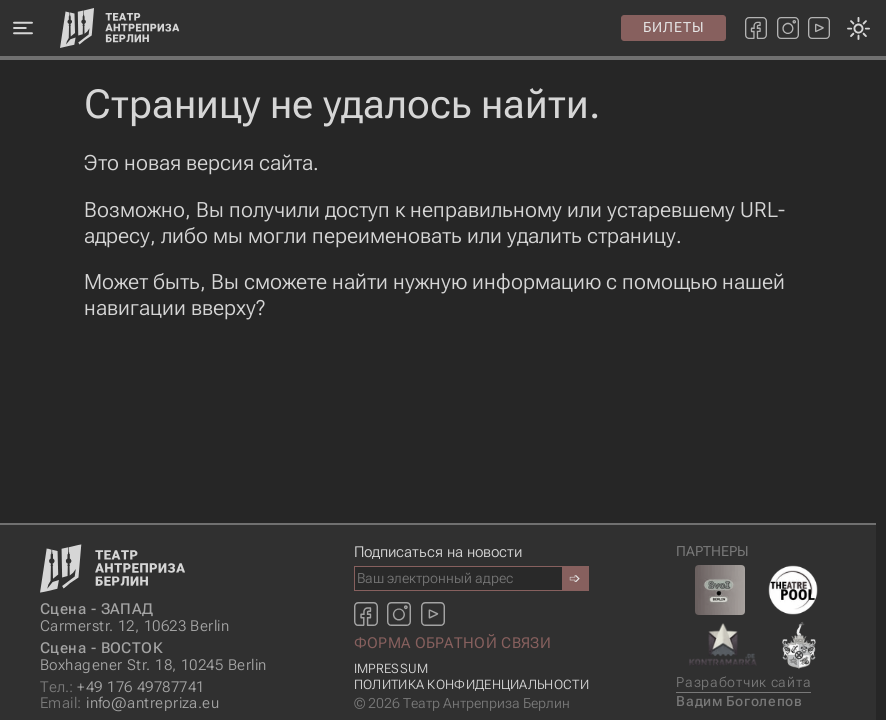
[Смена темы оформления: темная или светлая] (437, 359)
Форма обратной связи (452, 643)
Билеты (674, 27)
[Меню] (22, 28)
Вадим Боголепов (739, 701)
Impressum (391, 668)
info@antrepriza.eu (129, 703)
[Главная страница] (120, 28)
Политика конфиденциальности (471, 684)
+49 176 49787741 (122, 687)
